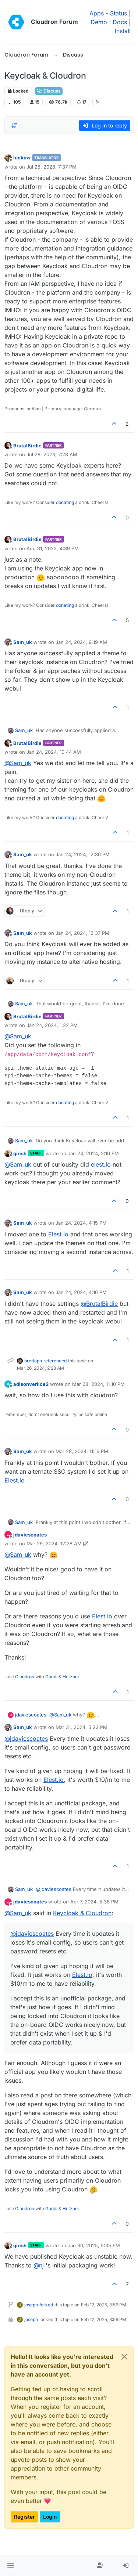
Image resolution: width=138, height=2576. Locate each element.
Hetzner (71, 1676)
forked (46, 2304)
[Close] (124, 2356)
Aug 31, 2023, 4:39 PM (52, 548)
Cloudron (24, 1676)
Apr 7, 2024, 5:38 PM (94, 1902)
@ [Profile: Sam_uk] (17, 763)
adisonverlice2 (31, 1384)
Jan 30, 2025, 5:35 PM (94, 2245)
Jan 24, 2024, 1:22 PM (52, 1025)
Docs (120, 22)
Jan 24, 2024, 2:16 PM (93, 1153)
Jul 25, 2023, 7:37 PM (51, 167)
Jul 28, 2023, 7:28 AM (51, 454)
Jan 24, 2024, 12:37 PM (82, 933)
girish (19, 1153)
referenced (55, 1360)
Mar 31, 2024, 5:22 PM (81, 1727)
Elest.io (58, 1234)
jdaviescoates (30, 1535)
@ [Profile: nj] (38, 2265)
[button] (10, 2565)
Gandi (51, 1676)
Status (118, 13)
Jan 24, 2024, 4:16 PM (81, 1292)
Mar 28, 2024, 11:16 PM (82, 1451)
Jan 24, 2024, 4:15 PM (81, 1223)
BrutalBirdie (27, 445)
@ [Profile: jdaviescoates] (26, 1738)
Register (24, 2517)
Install (123, 31)
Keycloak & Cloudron (82, 1913)
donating (65, 502)
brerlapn (33, 1360)
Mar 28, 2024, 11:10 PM (98, 1384)
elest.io (101, 1164)
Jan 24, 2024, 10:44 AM (53, 752)
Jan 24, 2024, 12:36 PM (83, 854)
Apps (96, 13)
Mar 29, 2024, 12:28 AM (54, 1543)
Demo (99, 22)
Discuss (49, 91)
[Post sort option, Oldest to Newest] (14, 125)
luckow (22, 158)
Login (50, 2517)
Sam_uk (22, 642)
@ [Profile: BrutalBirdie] (99, 1303)
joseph (31, 2304)
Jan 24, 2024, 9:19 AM (81, 642)
